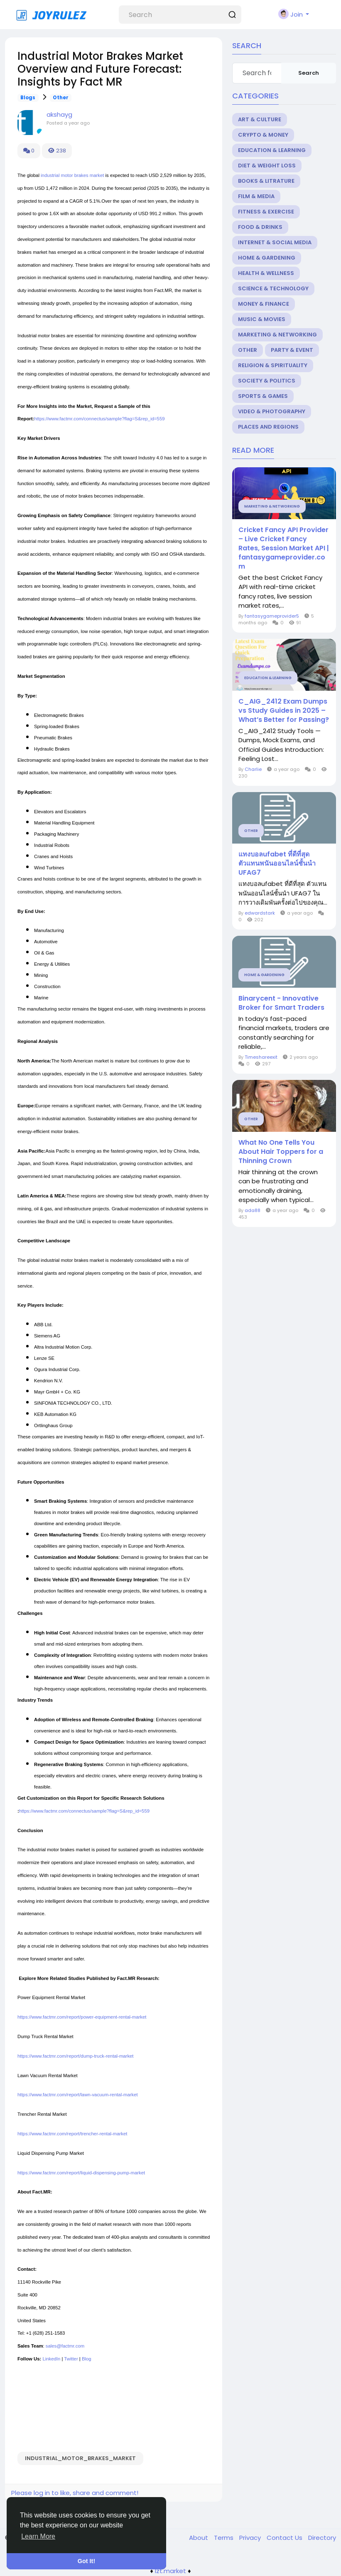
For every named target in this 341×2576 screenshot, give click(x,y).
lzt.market (170, 2570)
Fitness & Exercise (266, 212)
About (199, 2537)
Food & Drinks (260, 227)
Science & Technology (273, 288)
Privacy (250, 2537)
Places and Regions (268, 427)
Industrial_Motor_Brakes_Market (80, 2458)
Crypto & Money (263, 135)
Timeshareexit (261, 1057)
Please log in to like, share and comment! (74, 2492)
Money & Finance (263, 304)
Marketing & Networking (277, 335)
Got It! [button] (86, 2561)
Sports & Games (263, 396)
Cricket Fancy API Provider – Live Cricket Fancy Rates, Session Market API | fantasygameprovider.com (283, 548)
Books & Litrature (266, 181)
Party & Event (292, 350)
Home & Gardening (266, 258)
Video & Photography (271, 411)
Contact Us (285, 2537)
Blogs (27, 97)
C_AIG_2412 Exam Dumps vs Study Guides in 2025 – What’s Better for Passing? (283, 710)
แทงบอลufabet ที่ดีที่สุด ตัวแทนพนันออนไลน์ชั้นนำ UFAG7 (277, 863)
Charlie (253, 769)
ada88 (252, 1210)
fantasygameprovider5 (272, 616)
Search (308, 73)
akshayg (59, 114)
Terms (224, 2537)
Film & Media (256, 196)
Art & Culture (259, 119)
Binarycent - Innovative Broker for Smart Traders (281, 1003)
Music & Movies (261, 319)
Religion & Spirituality (272, 365)
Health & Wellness (266, 273)
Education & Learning (272, 150)
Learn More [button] (38, 2536)
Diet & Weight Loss (267, 165)
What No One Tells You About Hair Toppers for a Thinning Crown (280, 1151)
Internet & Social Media (275, 242)
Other (61, 97)
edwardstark (260, 913)
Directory (322, 2537)
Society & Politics (266, 381)
